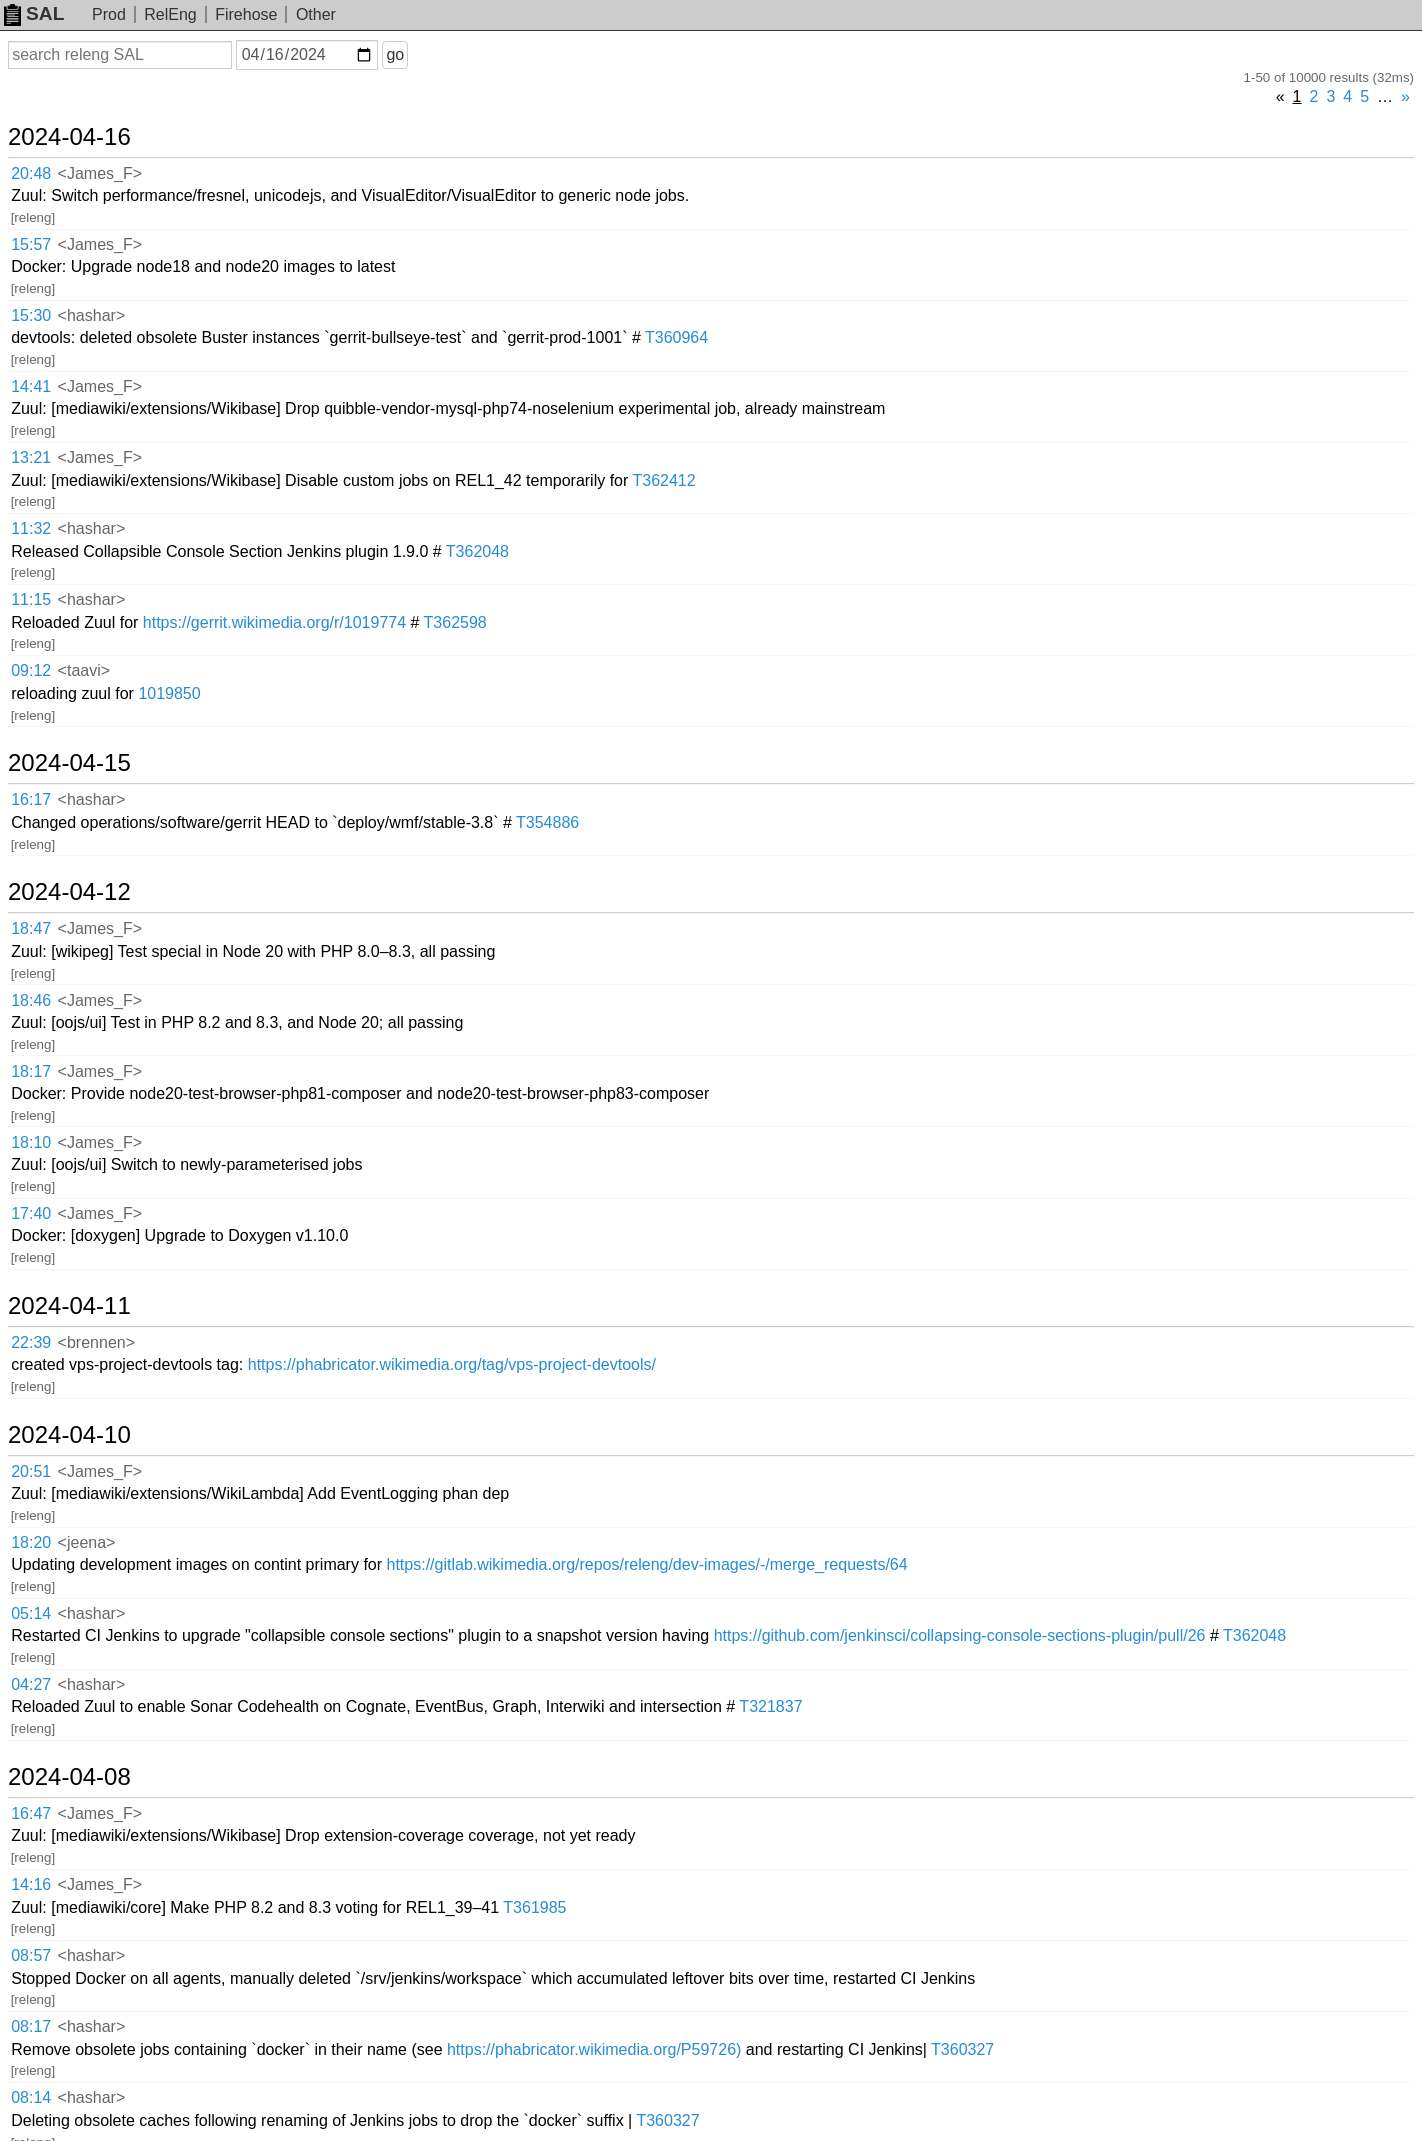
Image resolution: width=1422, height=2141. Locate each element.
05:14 (31, 1613)
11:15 (31, 599)
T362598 (455, 622)
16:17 (31, 799)
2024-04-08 (69, 1777)
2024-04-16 (69, 137)
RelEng (170, 14)
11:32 (31, 528)
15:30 (31, 315)
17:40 (31, 1213)
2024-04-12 (69, 892)
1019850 (169, 693)
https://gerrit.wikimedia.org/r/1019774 (274, 622)
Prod (109, 14)
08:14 (31, 2097)
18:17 (31, 1071)
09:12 (31, 670)
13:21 (31, 457)
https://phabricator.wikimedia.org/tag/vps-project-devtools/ (452, 1364)
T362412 (664, 480)
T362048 (477, 551)
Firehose (246, 14)
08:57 (31, 1955)
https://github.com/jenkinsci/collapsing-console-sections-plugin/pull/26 (960, 1635)
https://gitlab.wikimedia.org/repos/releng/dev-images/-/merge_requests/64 (647, 1564)
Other (316, 14)
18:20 (31, 1542)
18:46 (31, 1000)
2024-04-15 (69, 763)
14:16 (31, 1884)
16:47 (31, 1813)
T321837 (770, 1706)
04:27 (31, 1684)
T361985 (534, 1907)
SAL (34, 13)
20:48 (31, 173)
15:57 (31, 244)
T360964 (676, 337)
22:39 (31, 1342)
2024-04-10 (69, 1435)
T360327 (962, 2049)
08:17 (31, 2026)
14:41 (31, 386)
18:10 (31, 1142)
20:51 (31, 1471)
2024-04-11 (69, 1306)
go (395, 54)
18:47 (31, 928)
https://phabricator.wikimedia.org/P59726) (594, 2049)
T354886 (547, 822)
